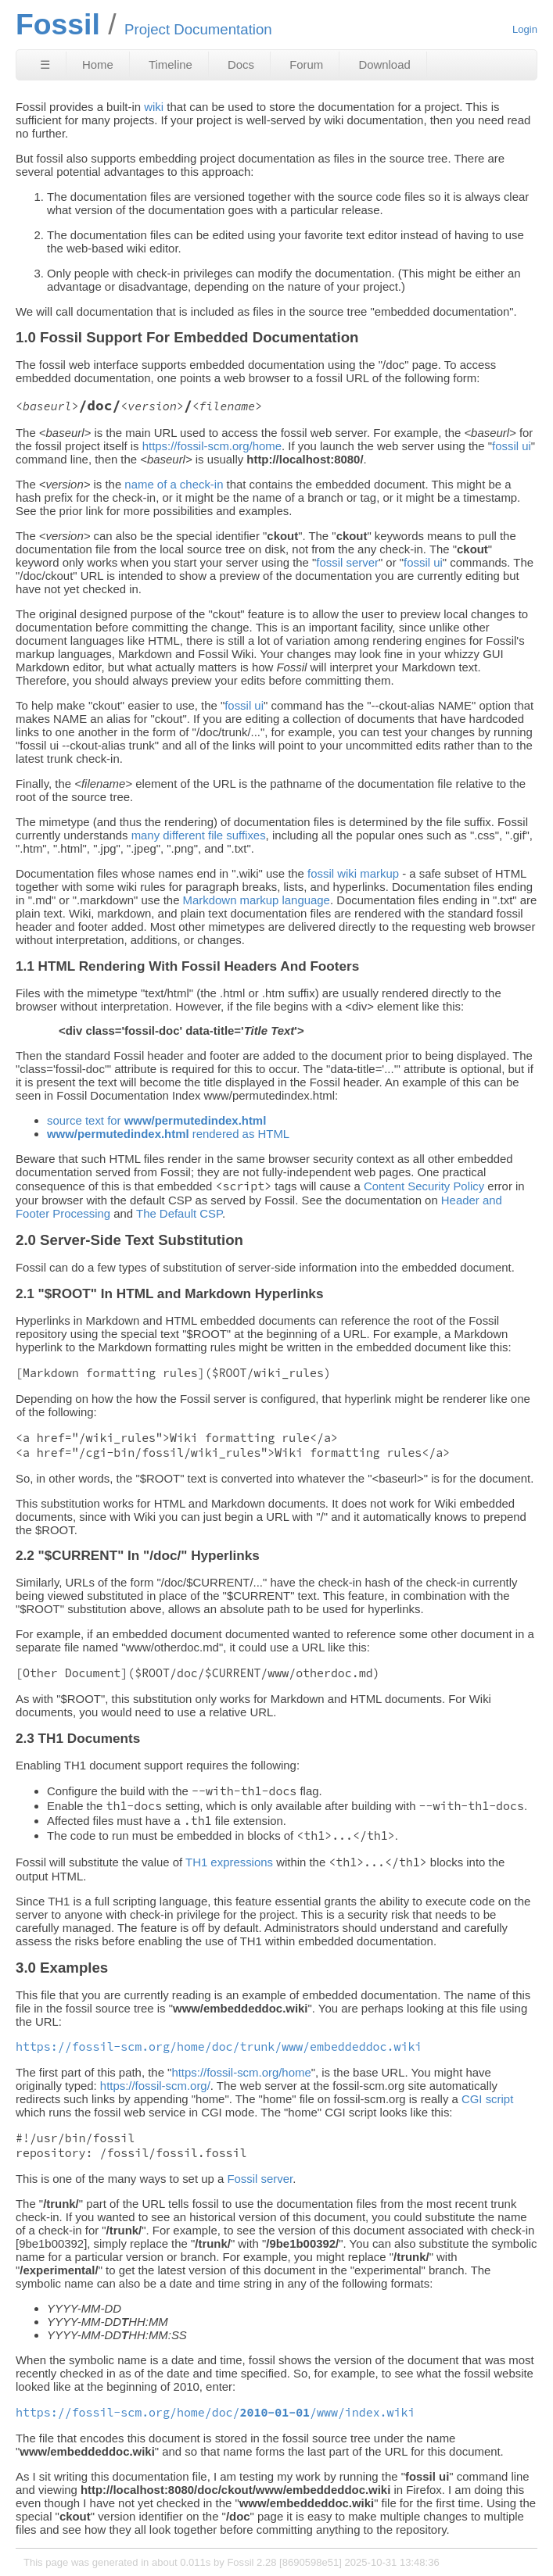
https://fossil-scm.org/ (155, 2085)
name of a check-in (173, 484)
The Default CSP (179, 1213)
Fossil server (260, 2178)
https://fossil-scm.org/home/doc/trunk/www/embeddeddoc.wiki (219, 2046)
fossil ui (511, 446)
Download (384, 64)
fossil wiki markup (353, 873)
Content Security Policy (424, 1186)
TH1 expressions (229, 1862)
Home (97, 64)
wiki (153, 106)
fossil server (347, 562)
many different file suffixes (198, 835)
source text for (156, 1120)
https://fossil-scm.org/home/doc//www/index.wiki (215, 2412)
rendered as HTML (168, 1133)
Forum (306, 64)
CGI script (487, 2099)
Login (524, 29)
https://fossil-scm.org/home (212, 446)
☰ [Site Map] (45, 64)
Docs (241, 64)
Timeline (170, 64)
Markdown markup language (256, 900)
